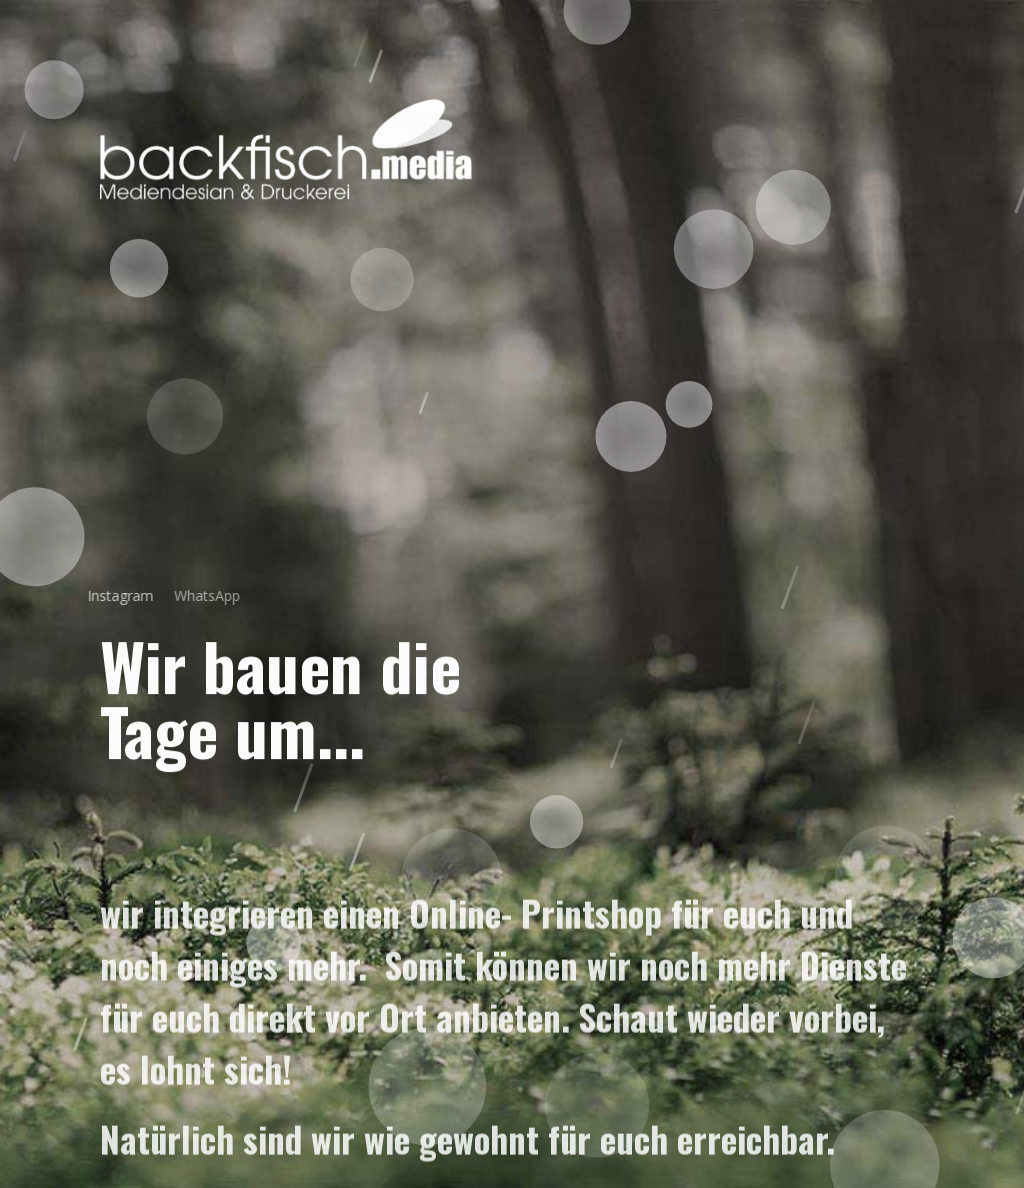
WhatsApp (192, 595)
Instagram (109, 595)
